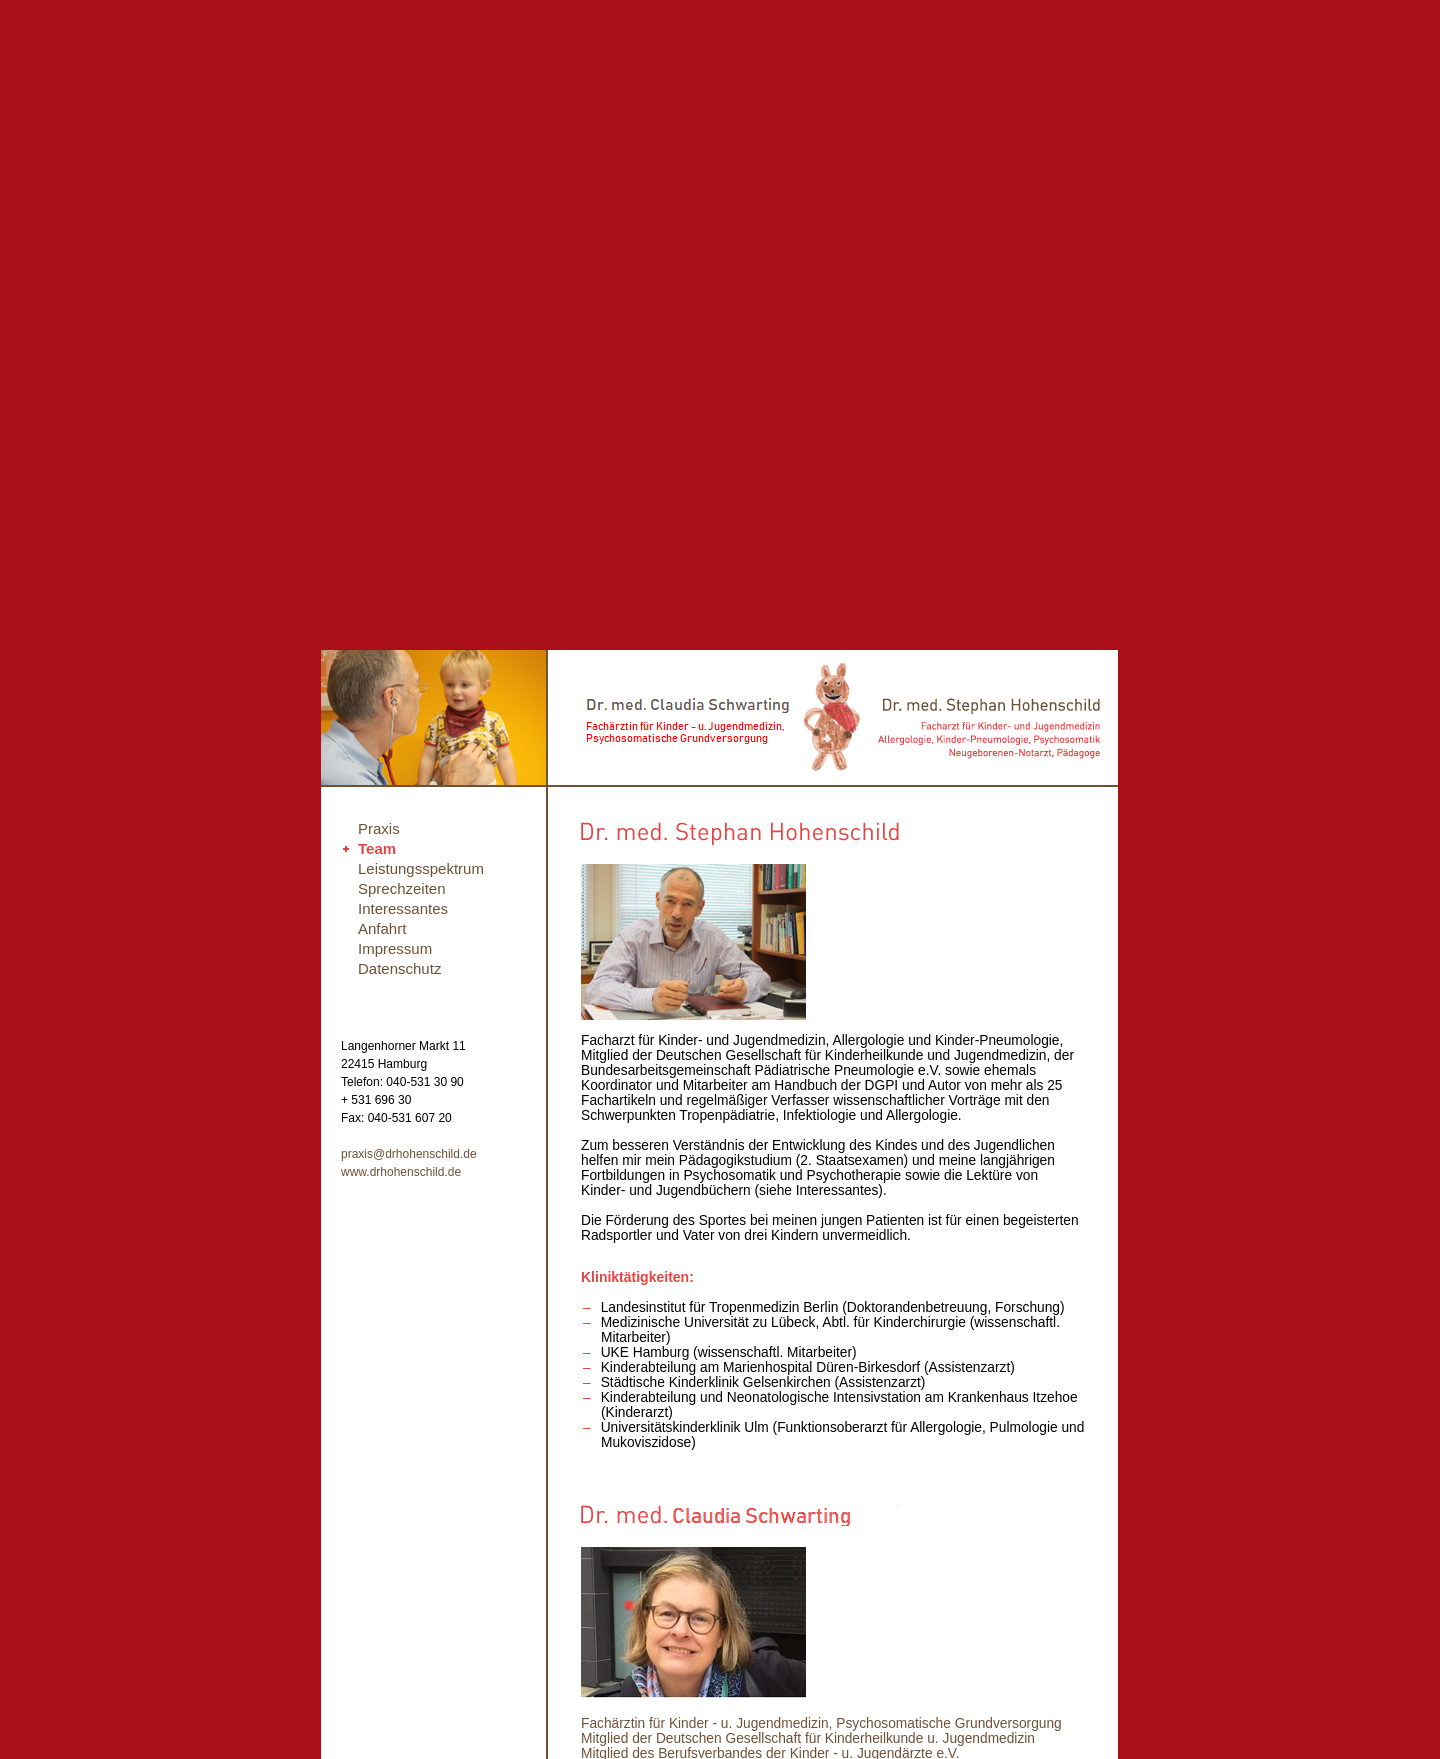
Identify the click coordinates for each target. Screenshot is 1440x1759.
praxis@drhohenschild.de (409, 1154)
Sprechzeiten (402, 888)
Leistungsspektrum (421, 868)
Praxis (379, 828)
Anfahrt (382, 928)
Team (377, 848)
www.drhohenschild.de (401, 1172)
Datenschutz (399, 968)
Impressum (395, 948)
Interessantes (403, 908)
